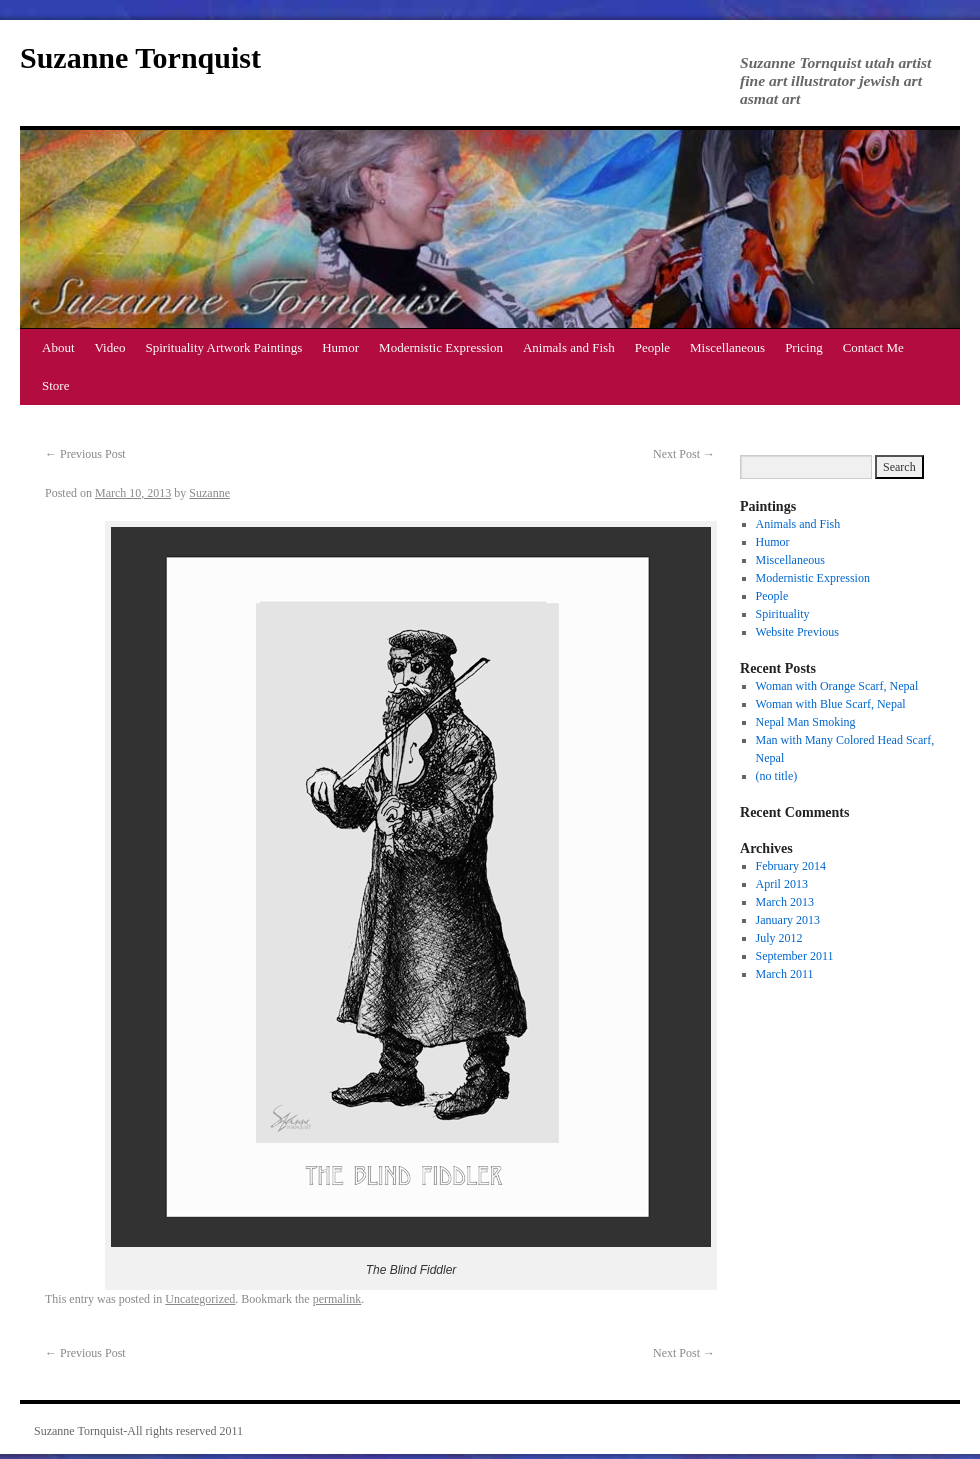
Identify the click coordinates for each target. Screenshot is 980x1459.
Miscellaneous (727, 347)
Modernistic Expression (441, 347)
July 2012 (779, 938)
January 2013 (788, 920)
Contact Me (873, 347)
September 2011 (795, 956)
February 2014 (791, 866)
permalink (337, 1299)
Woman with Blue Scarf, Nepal (831, 704)
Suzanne (209, 493)
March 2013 (785, 902)
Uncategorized (200, 1299)
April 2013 (782, 884)
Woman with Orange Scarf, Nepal (837, 686)
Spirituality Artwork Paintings (224, 347)
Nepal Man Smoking (806, 722)
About (58, 347)
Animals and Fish (569, 347)
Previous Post (85, 454)
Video (110, 347)
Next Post (684, 454)
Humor (340, 347)
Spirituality (783, 614)
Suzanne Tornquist (140, 57)
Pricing (804, 347)
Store (55, 385)
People (652, 347)
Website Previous (797, 632)
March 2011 (785, 974)
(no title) (777, 776)
